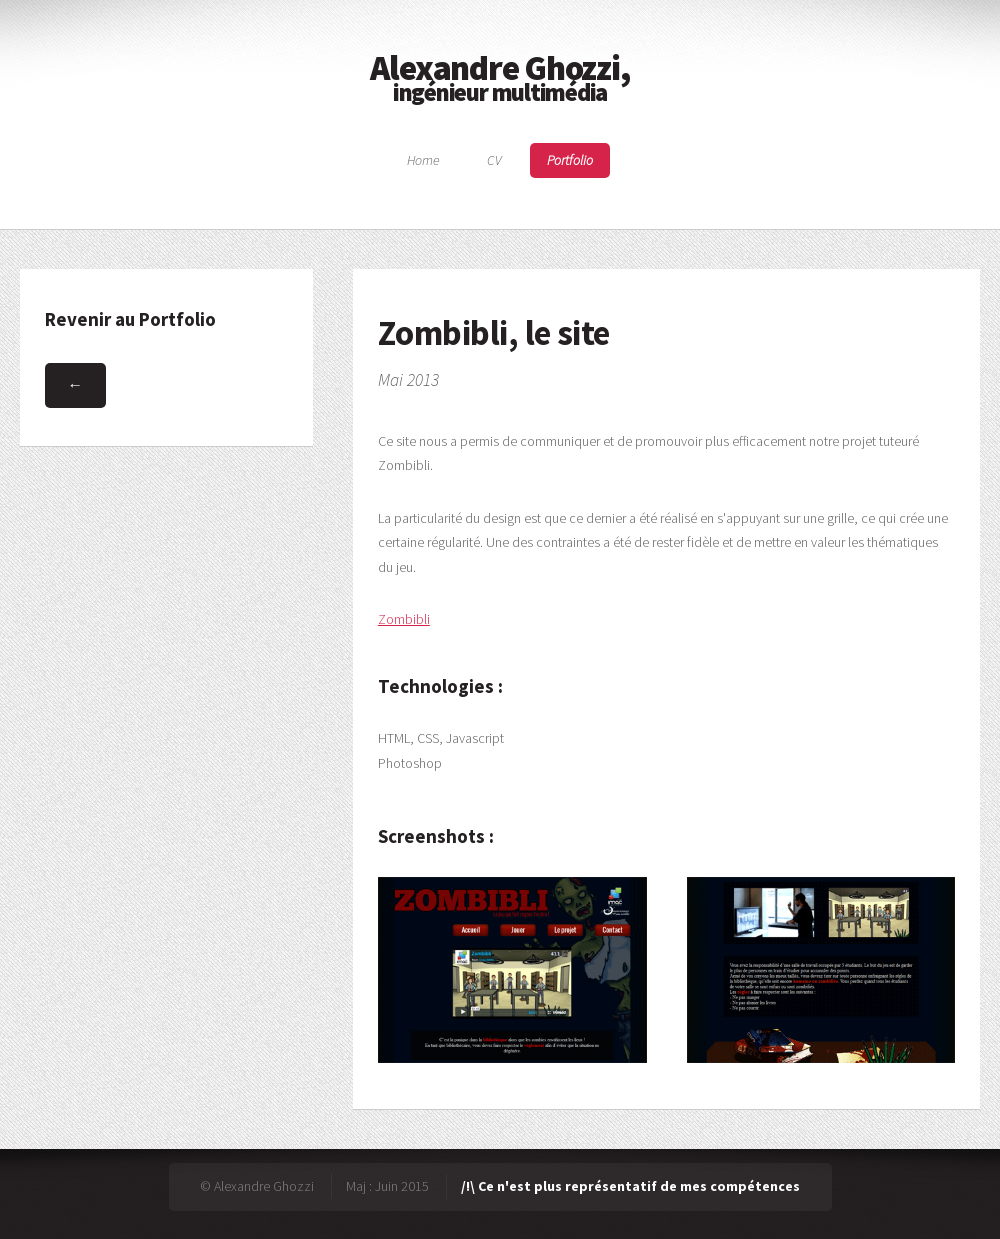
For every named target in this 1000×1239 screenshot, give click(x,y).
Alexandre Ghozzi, (500, 75)
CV (494, 161)
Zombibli (404, 619)
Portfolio (570, 161)
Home (423, 161)
